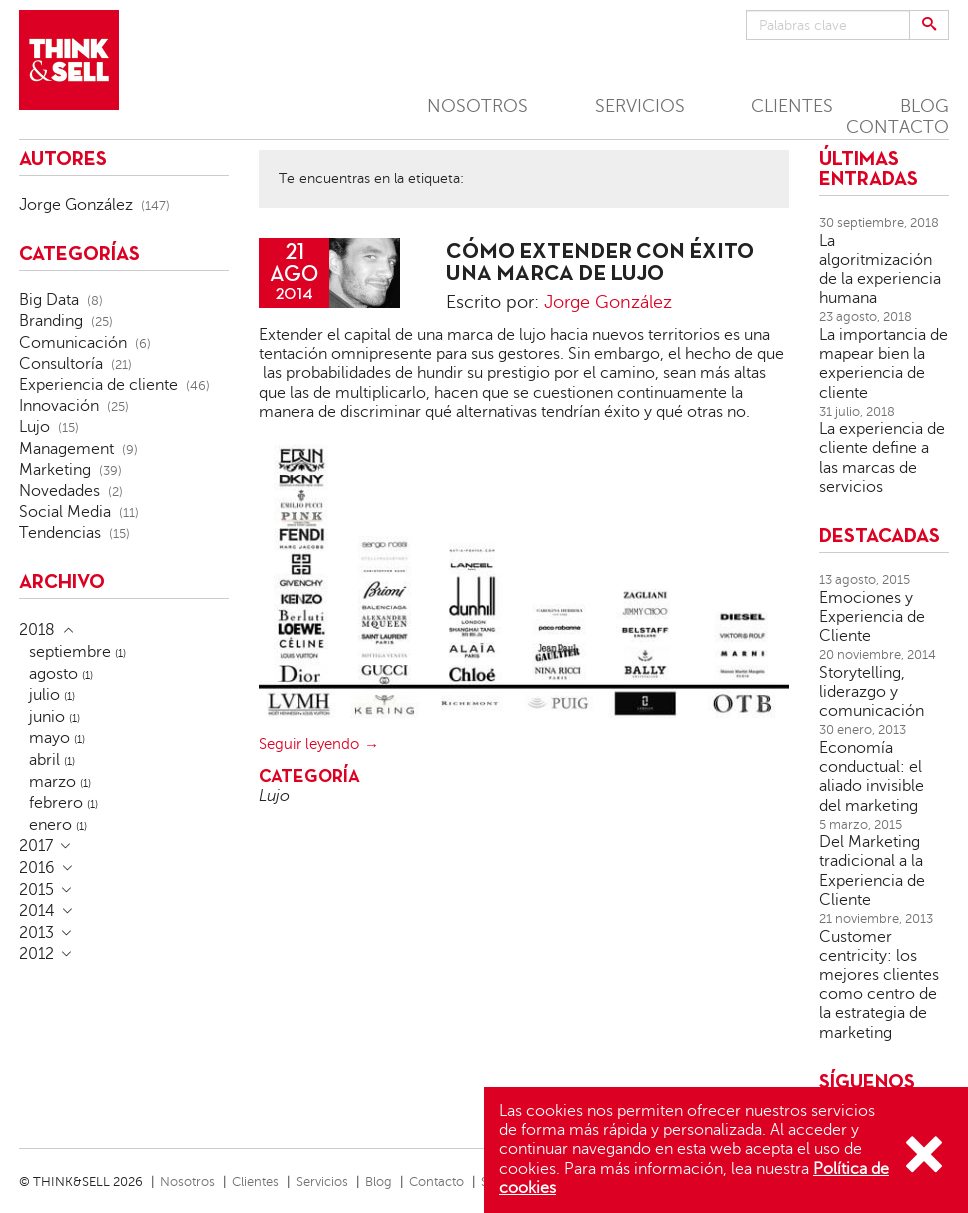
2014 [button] (37, 911)
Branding (51, 321)
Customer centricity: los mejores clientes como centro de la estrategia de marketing (879, 985)
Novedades (59, 491)
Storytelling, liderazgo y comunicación (871, 692)
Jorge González (608, 302)
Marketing (55, 470)
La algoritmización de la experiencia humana (880, 270)
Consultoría (61, 364)
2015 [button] (36, 890)
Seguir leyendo (309, 744)
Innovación (59, 406)
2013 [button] (36, 933)
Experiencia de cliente (98, 385)
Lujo (274, 796)
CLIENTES (792, 106)
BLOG (924, 106)
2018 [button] (37, 630)
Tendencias (60, 533)
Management (66, 449)
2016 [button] (37, 868)
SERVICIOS (640, 106)
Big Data (49, 300)
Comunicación (73, 343)
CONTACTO (897, 127)
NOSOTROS (477, 106)
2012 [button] (36, 954)
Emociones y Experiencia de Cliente (872, 617)
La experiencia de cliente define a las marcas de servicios (882, 458)
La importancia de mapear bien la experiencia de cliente (883, 364)
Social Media (65, 512)
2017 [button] (36, 846)
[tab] (124, 630)
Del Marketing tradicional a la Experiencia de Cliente (872, 871)
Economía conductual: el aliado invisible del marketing (871, 777)
